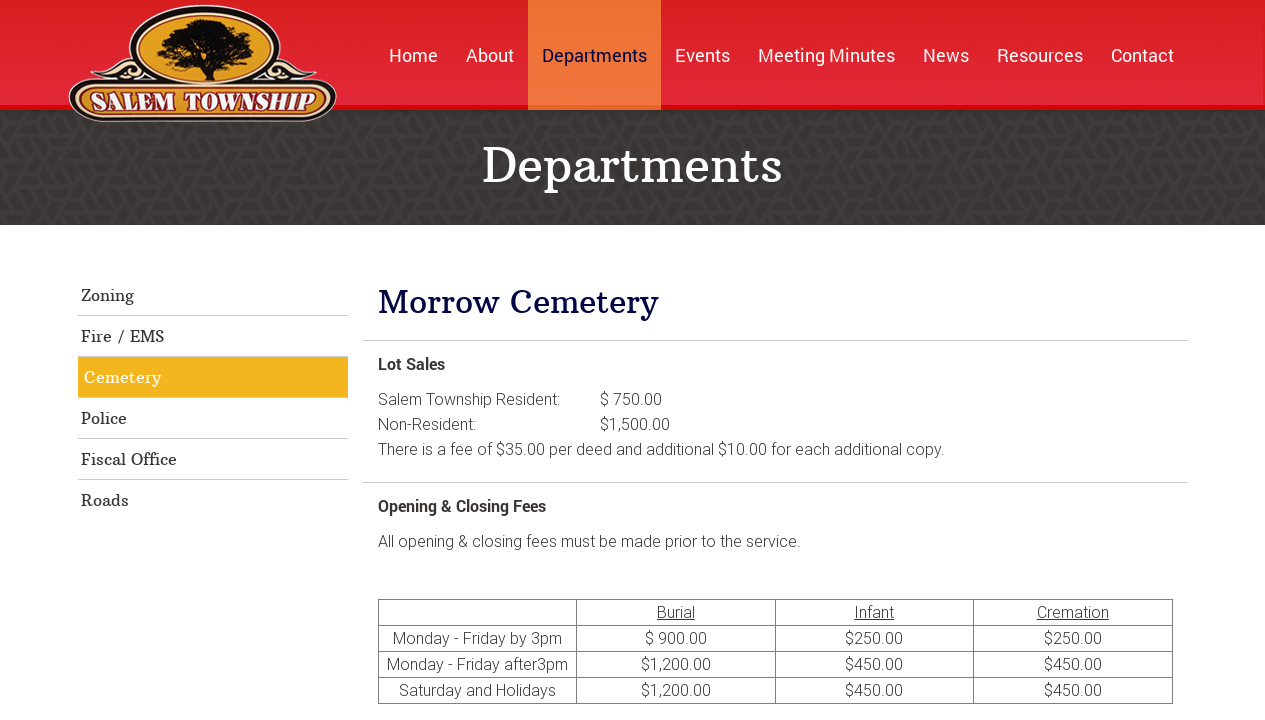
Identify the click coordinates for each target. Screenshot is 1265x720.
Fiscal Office (129, 459)
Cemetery (122, 377)
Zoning (107, 295)
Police (104, 418)
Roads (105, 500)
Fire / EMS (122, 336)
